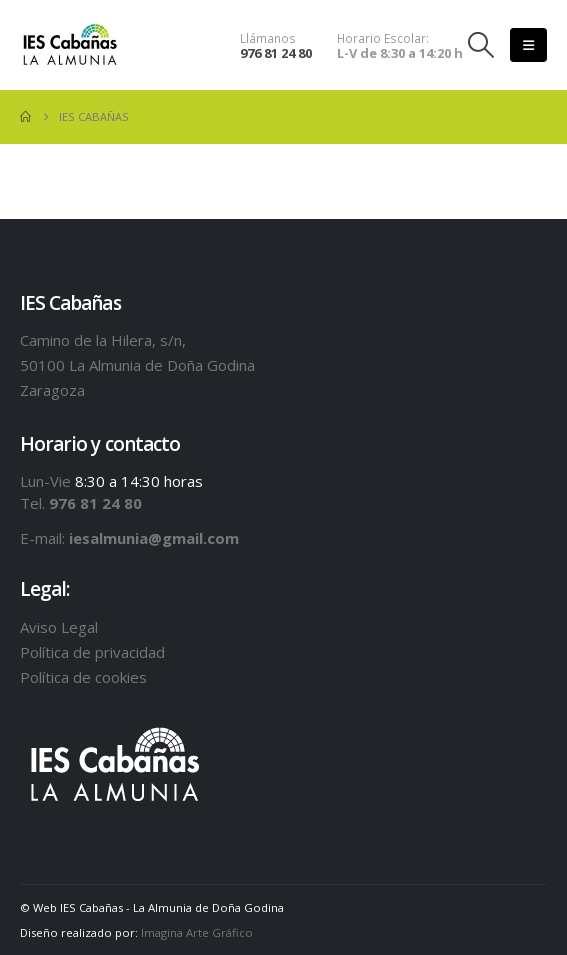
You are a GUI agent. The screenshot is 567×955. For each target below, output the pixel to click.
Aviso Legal (59, 627)
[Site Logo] (70, 45)
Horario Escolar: (383, 38)
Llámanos (268, 38)
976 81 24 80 (276, 53)
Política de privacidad (92, 652)
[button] (481, 45)
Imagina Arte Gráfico (197, 932)
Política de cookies (83, 677)
